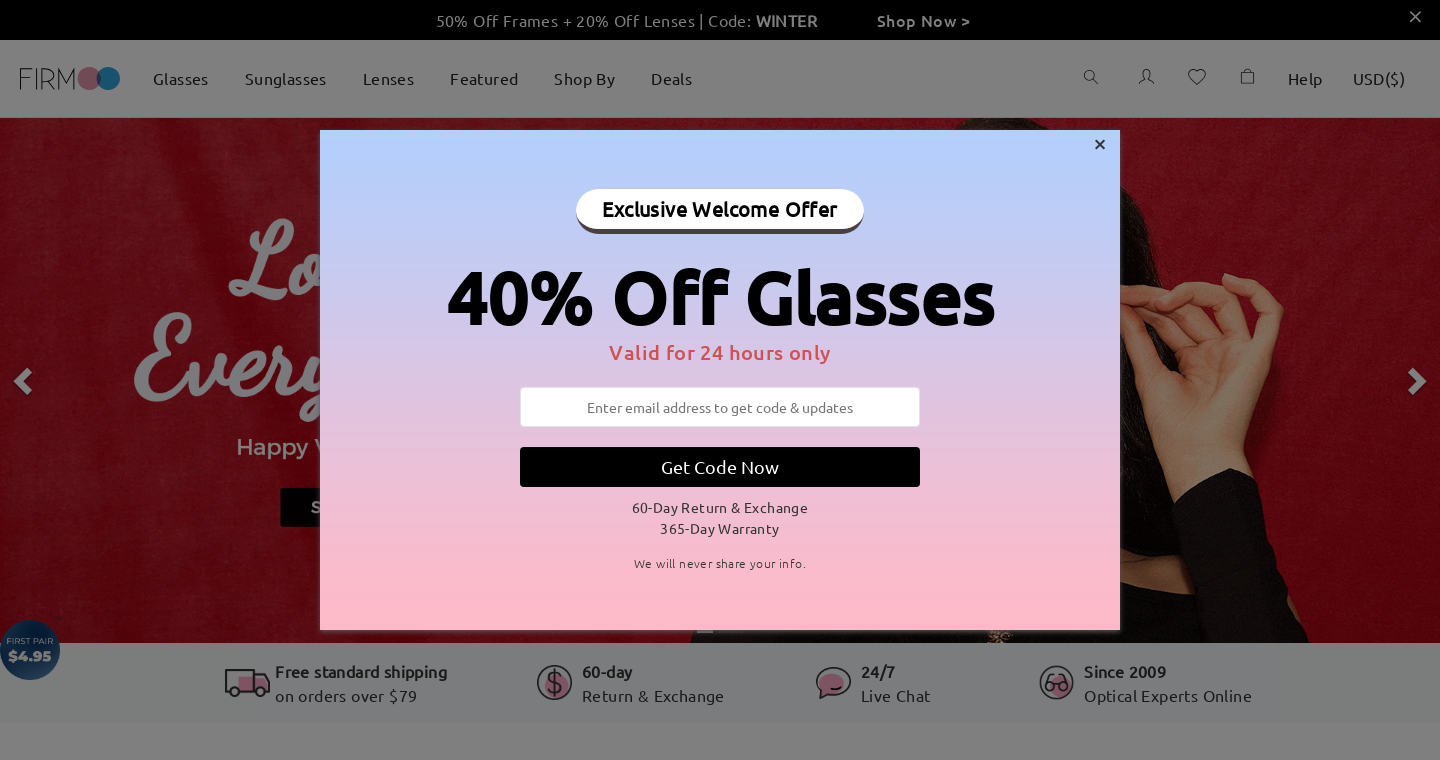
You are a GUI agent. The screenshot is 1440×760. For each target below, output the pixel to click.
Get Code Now (720, 466)
